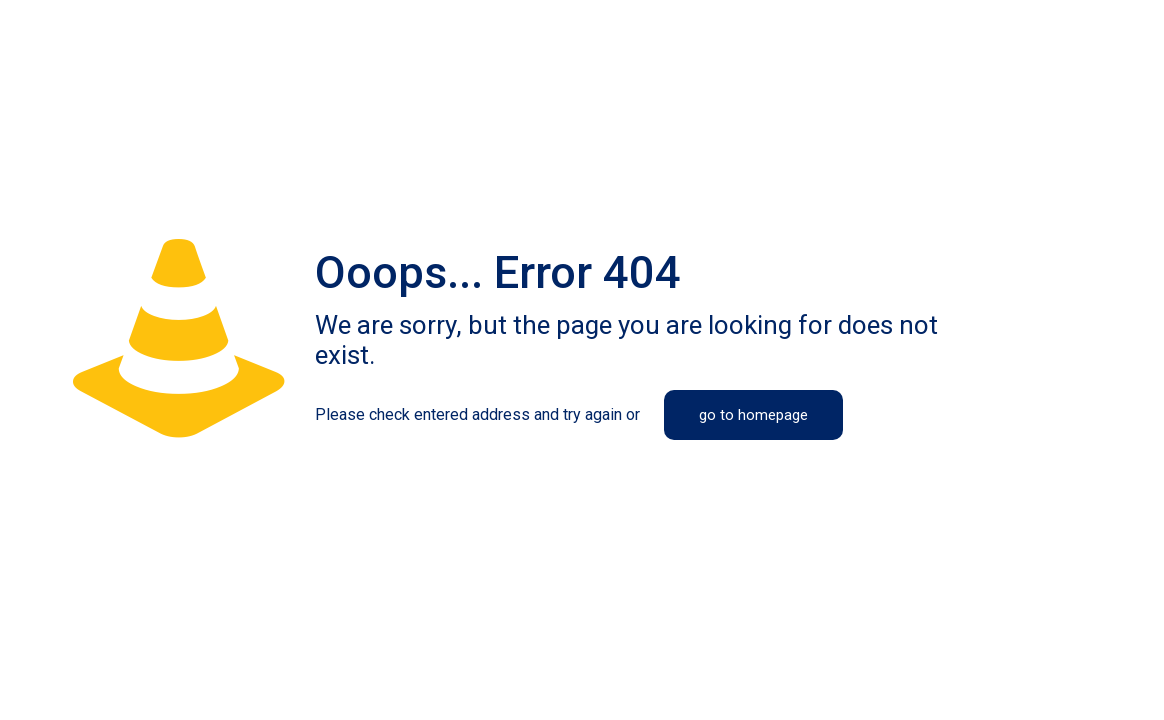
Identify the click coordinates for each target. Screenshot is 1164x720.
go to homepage (753, 415)
